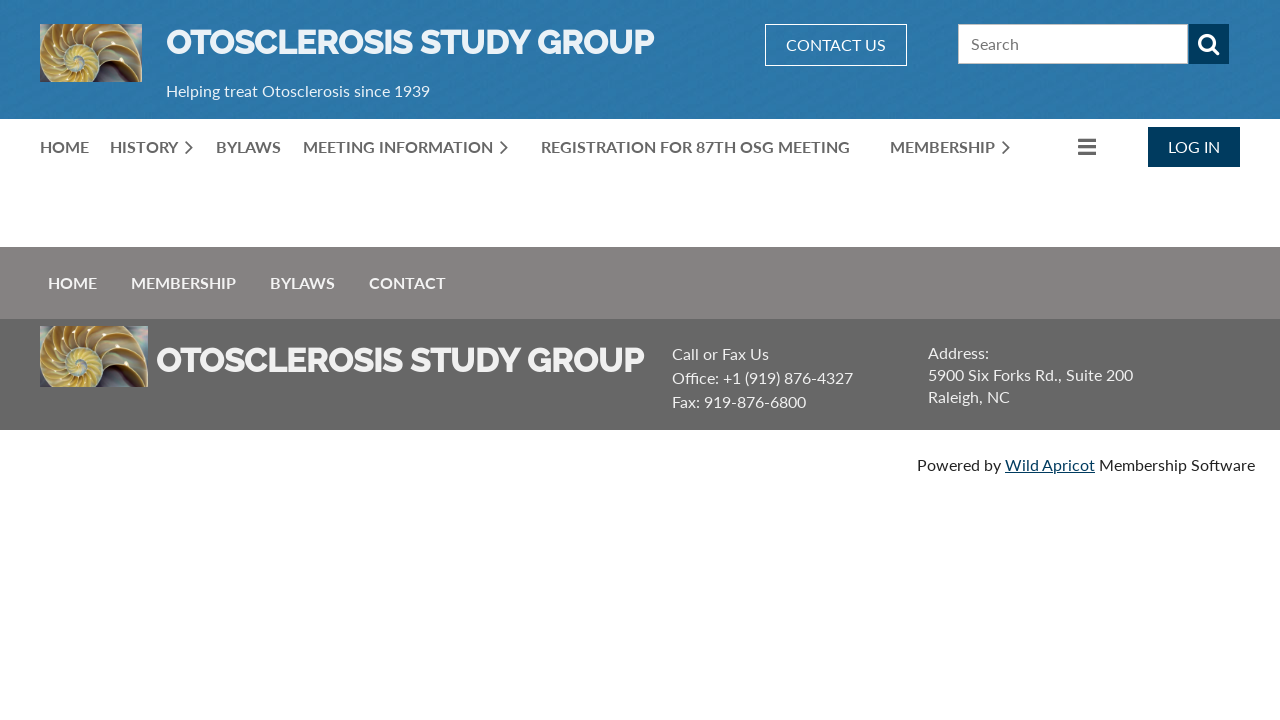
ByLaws (302, 282)
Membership (183, 282)
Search (1209, 44)
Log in (1194, 146)
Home (72, 282)
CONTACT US (836, 44)
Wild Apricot (1050, 464)
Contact (407, 282)
